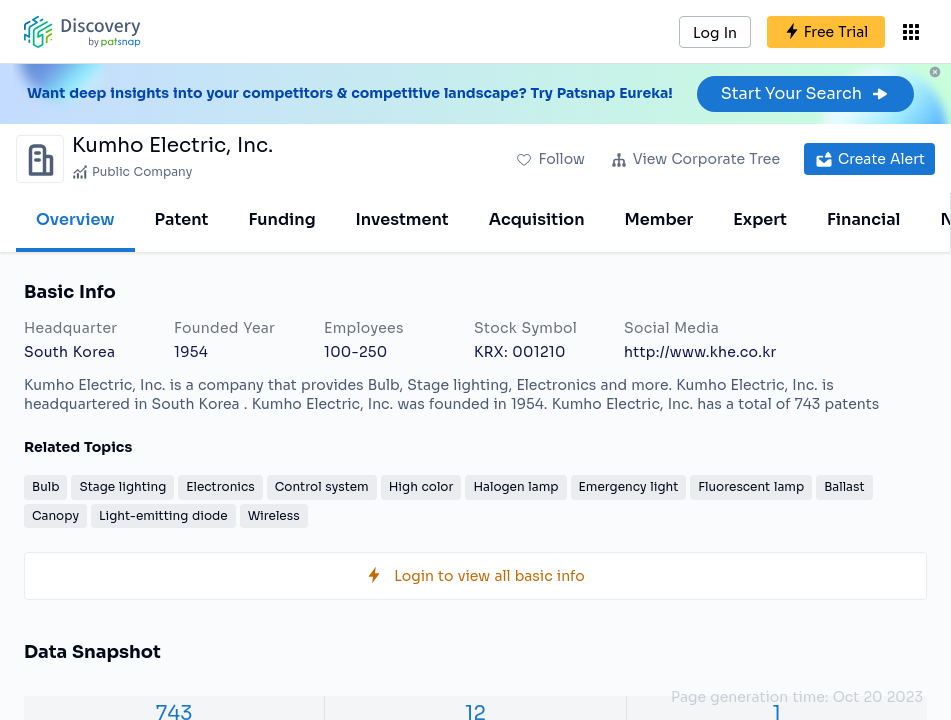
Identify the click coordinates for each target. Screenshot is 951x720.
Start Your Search (805, 93)
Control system (322, 486)
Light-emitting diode (163, 515)
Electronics (220, 486)
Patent (182, 219)
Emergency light (629, 486)
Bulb (45, 486)
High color (421, 486)
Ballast (844, 486)
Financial (863, 219)
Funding (281, 219)
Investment (402, 219)
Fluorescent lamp (751, 486)
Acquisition (537, 219)
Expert (760, 219)
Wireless (274, 515)
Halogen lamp (515, 486)
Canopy (55, 515)
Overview (75, 219)
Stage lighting (122, 486)
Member (659, 219)
